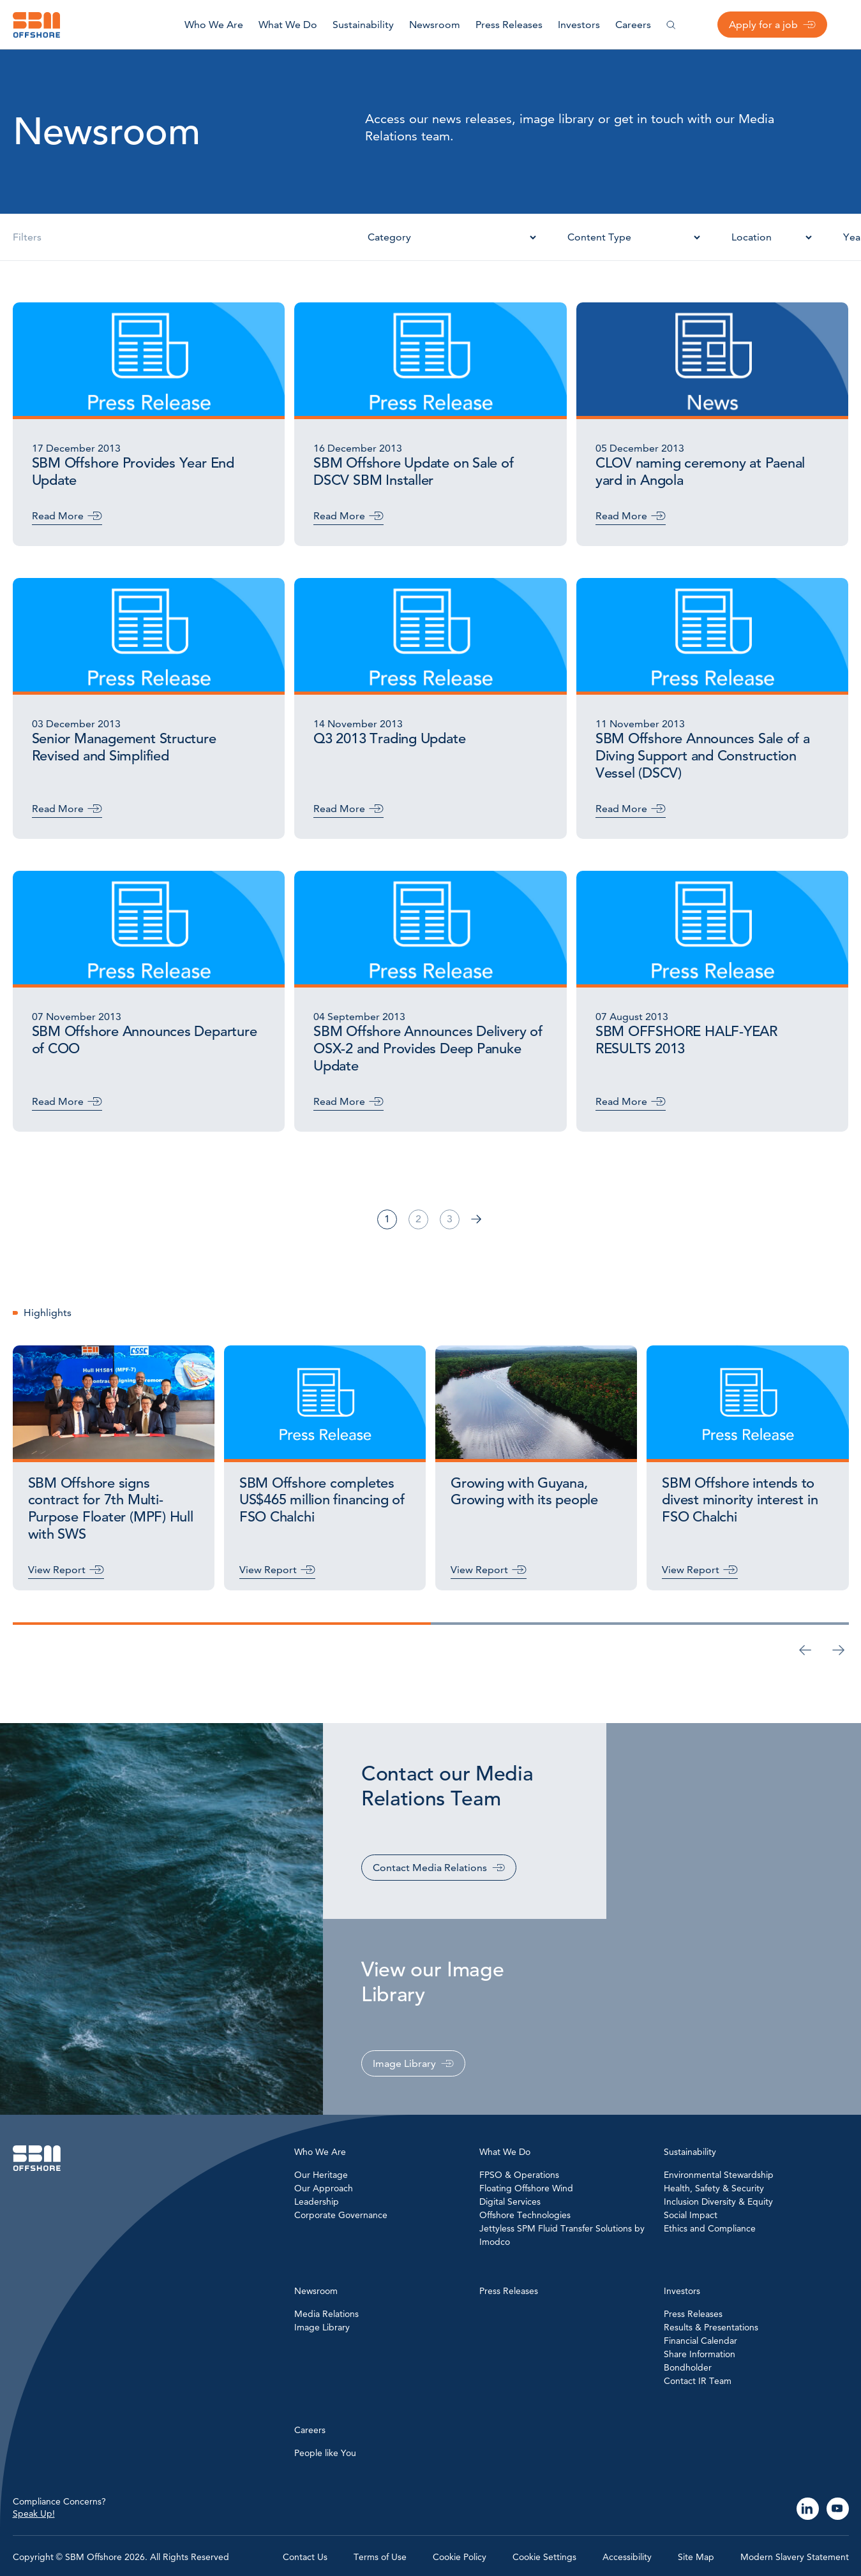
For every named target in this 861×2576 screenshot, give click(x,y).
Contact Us (305, 2557)
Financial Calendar (700, 2340)
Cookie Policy (459, 2557)
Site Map (696, 2557)
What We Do (287, 25)
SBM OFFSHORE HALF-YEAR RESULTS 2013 (686, 1040)
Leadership (316, 2201)
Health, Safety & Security (714, 2188)
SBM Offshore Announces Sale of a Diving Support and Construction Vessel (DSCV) (702, 755)
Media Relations (326, 2314)
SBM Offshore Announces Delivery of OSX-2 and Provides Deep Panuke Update (428, 1048)
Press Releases (509, 25)
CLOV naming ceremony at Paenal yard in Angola (700, 472)
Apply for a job (763, 25)
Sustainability (363, 25)
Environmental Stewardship (719, 2174)
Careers (633, 25)
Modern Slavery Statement (794, 2557)
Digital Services (510, 2201)
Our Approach (323, 2188)
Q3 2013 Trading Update (389, 738)
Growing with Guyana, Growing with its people (524, 1492)
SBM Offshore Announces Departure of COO (144, 1040)
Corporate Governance (340, 2215)
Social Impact (690, 2215)
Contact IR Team (697, 2381)
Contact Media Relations (430, 1868)
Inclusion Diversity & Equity (718, 2201)
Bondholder (688, 2367)
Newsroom (434, 25)
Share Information (699, 2354)
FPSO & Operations (519, 2174)
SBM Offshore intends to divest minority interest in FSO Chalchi (740, 1500)
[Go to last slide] (805, 1650)
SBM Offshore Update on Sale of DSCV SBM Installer (413, 472)
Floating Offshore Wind (526, 2188)
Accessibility (627, 2557)
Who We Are (213, 25)
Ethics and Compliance (710, 2228)
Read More (58, 516)
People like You (325, 2453)
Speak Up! (34, 2513)
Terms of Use (380, 2557)
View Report (57, 1570)
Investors (579, 25)
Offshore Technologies (525, 2215)
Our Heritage (321, 2174)
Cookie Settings (544, 2557)
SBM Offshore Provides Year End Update (133, 472)
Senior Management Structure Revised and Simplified (124, 747)
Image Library (404, 2063)
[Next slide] (838, 1650)
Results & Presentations (711, 2327)
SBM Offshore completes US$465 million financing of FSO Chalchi (322, 1500)
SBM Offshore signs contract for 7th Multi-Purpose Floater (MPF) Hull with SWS (110, 1509)
